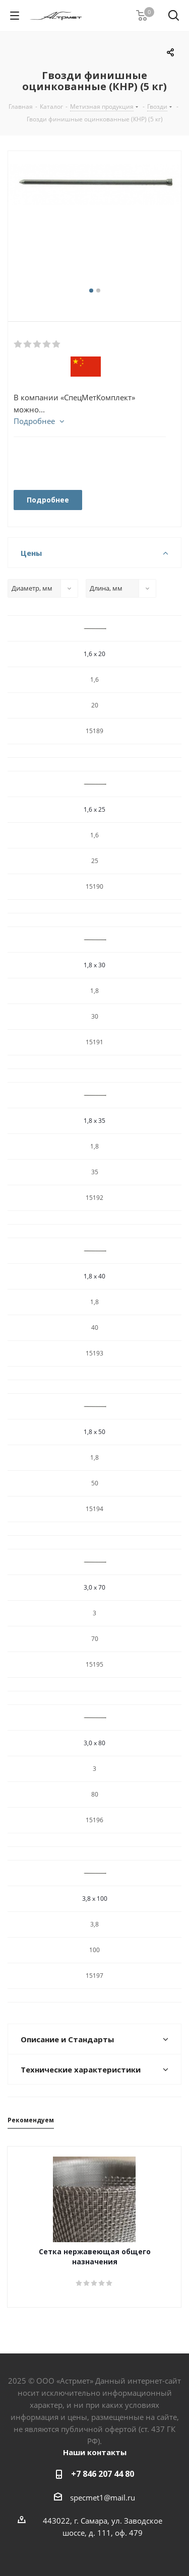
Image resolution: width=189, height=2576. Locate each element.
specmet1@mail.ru (102, 2497)
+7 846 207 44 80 (102, 2473)
